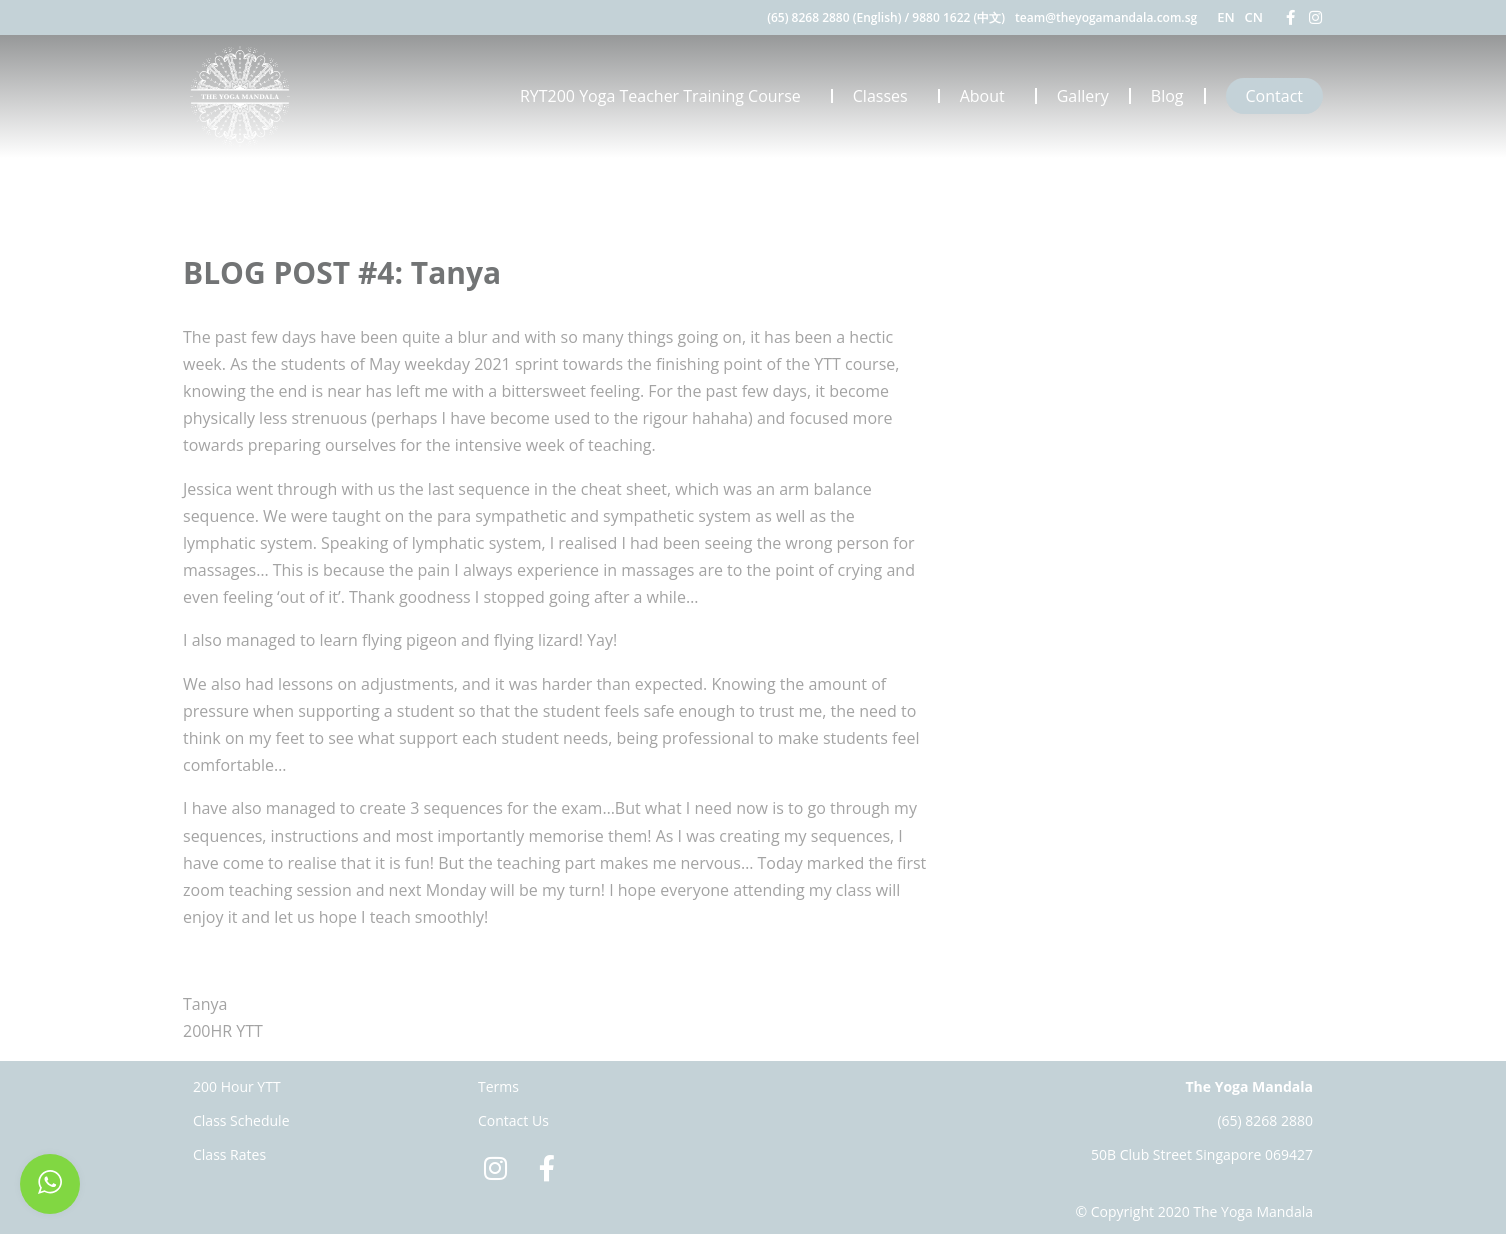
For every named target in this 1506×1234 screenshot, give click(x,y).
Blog (1167, 96)
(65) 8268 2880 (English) (834, 17)
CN (1254, 17)
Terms (498, 1086)
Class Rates (229, 1154)
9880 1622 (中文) (958, 17)
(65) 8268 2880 (1265, 1120)
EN (1225, 17)
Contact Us (513, 1120)
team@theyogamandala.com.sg (1106, 17)
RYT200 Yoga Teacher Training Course (665, 96)
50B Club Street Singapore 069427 (1202, 1154)
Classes (885, 96)
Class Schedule (241, 1120)
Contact (1274, 96)
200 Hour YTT (237, 1086)
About (987, 96)
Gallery (1083, 96)
